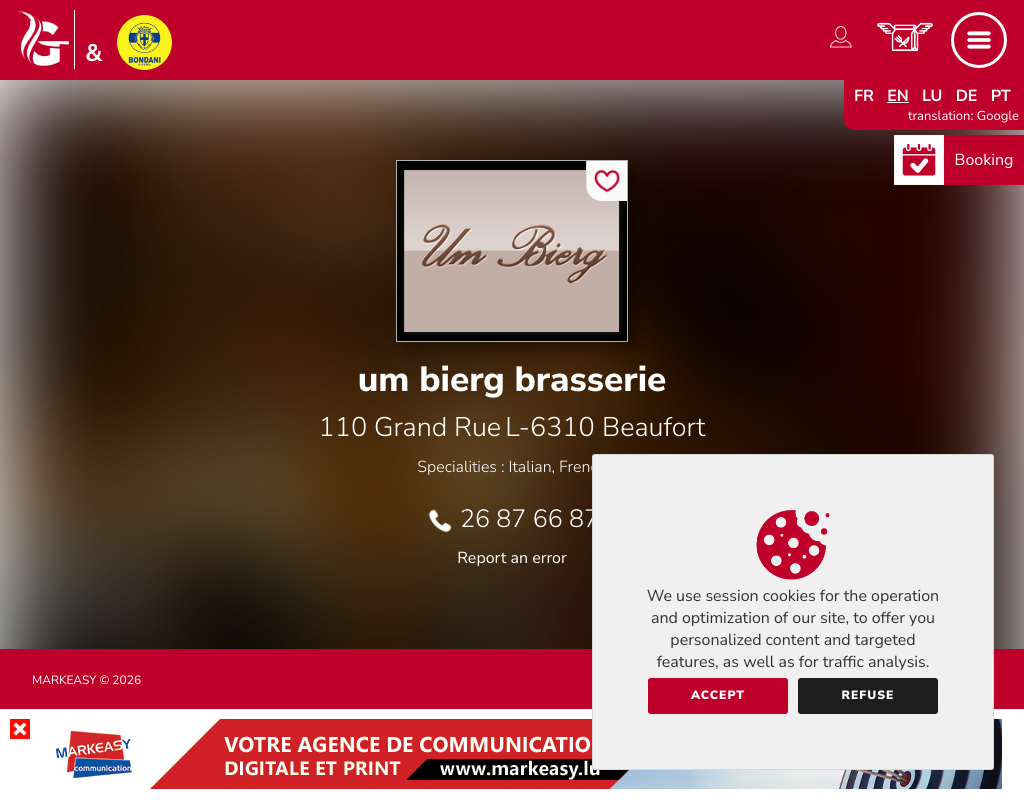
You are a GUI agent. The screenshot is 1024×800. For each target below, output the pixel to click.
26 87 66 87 (529, 519)
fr (864, 96)
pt (1001, 96)
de (967, 96)
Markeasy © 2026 (86, 681)
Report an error (511, 558)
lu (932, 96)
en (898, 96)
